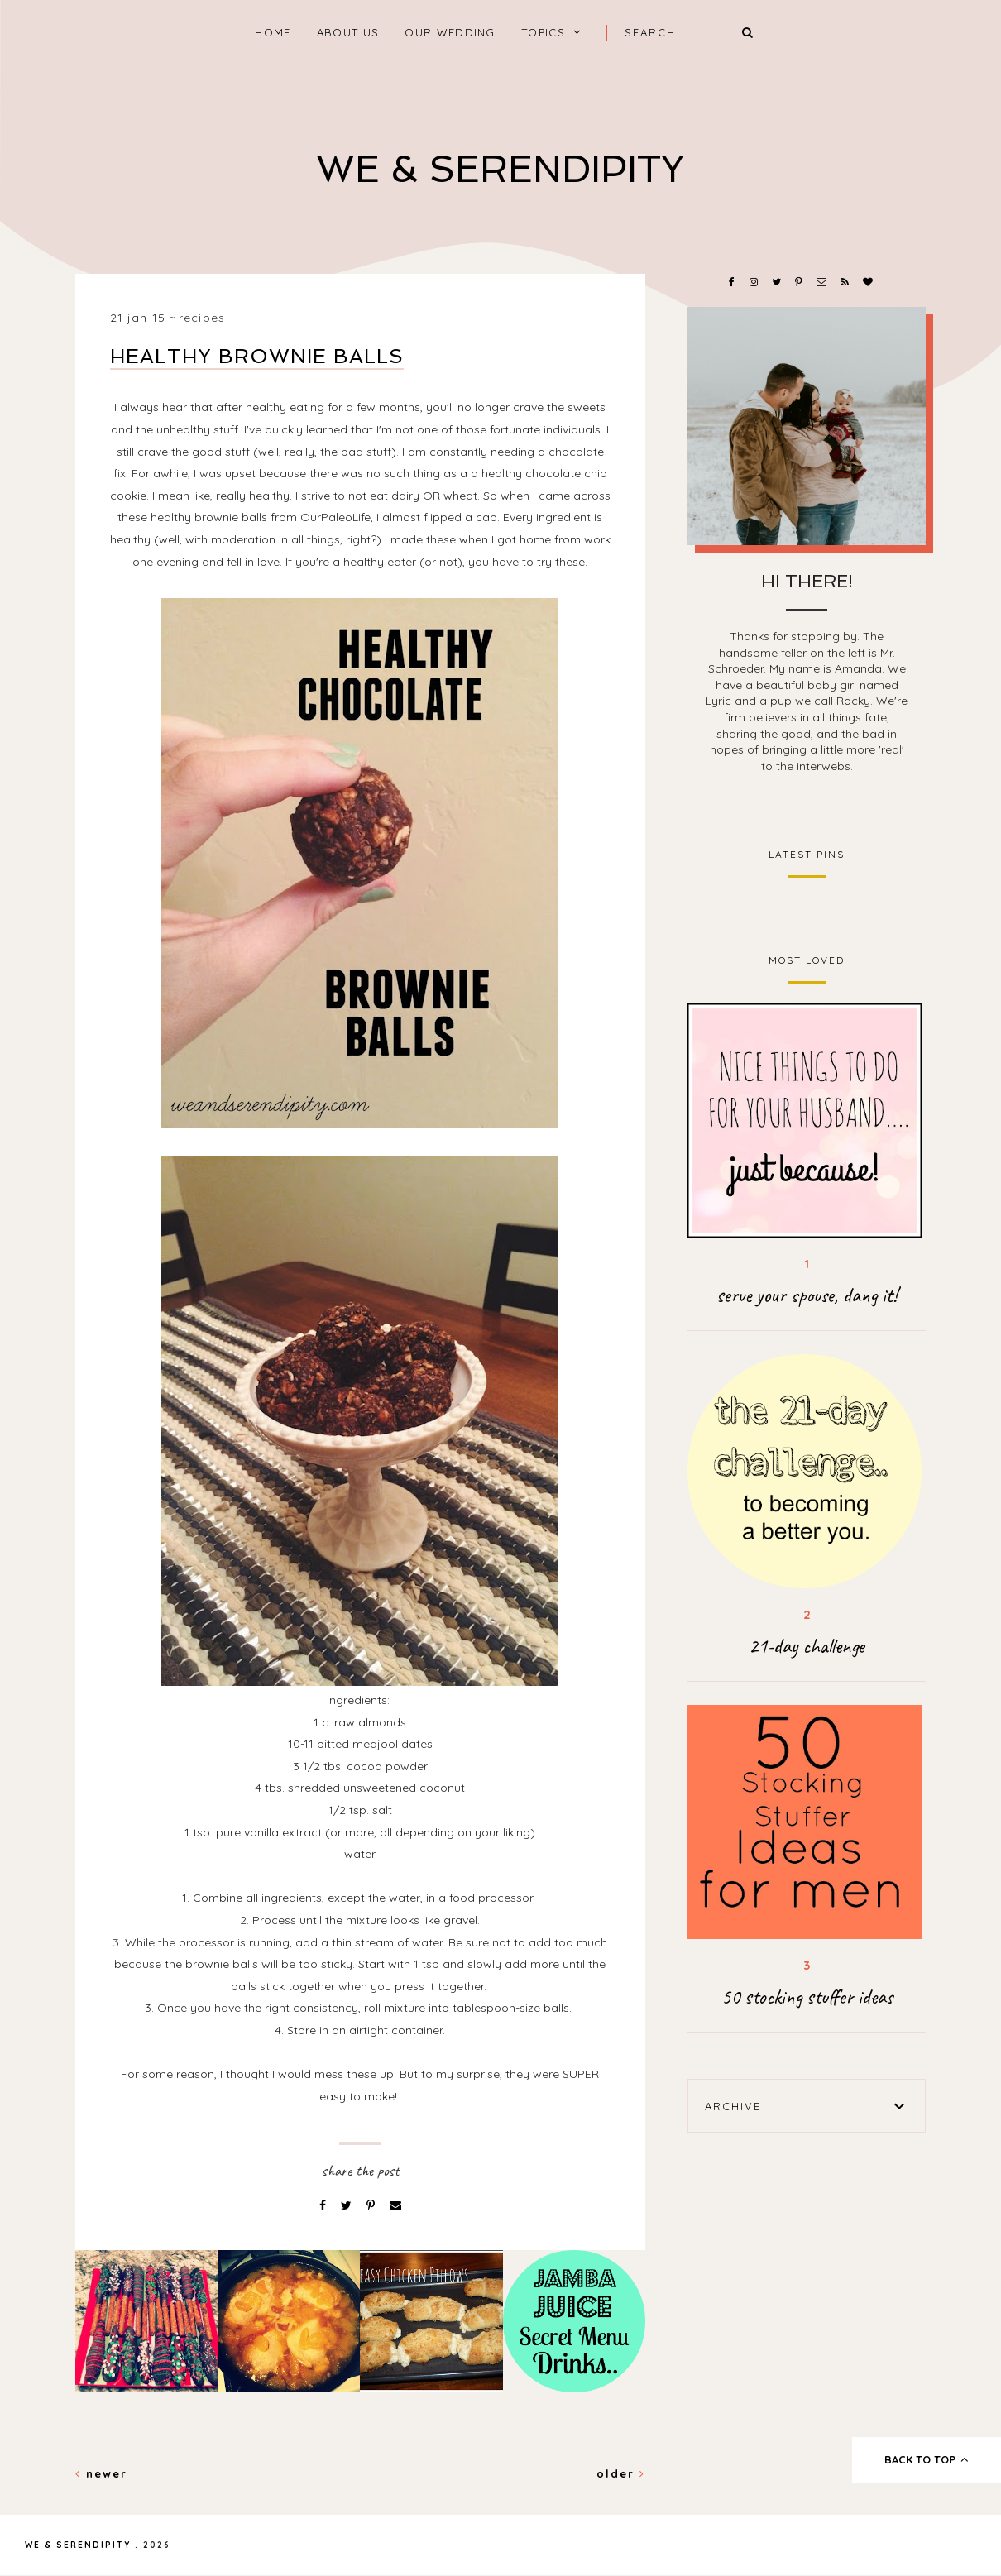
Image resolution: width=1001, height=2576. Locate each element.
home (272, 32)
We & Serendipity (500, 169)
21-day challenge (806, 1646)
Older (620, 2473)
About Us (348, 32)
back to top (927, 2459)
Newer (101, 2473)
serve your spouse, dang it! (806, 1295)
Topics (543, 32)
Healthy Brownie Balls (257, 356)
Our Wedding (450, 32)
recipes (202, 317)
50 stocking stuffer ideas (807, 1997)
